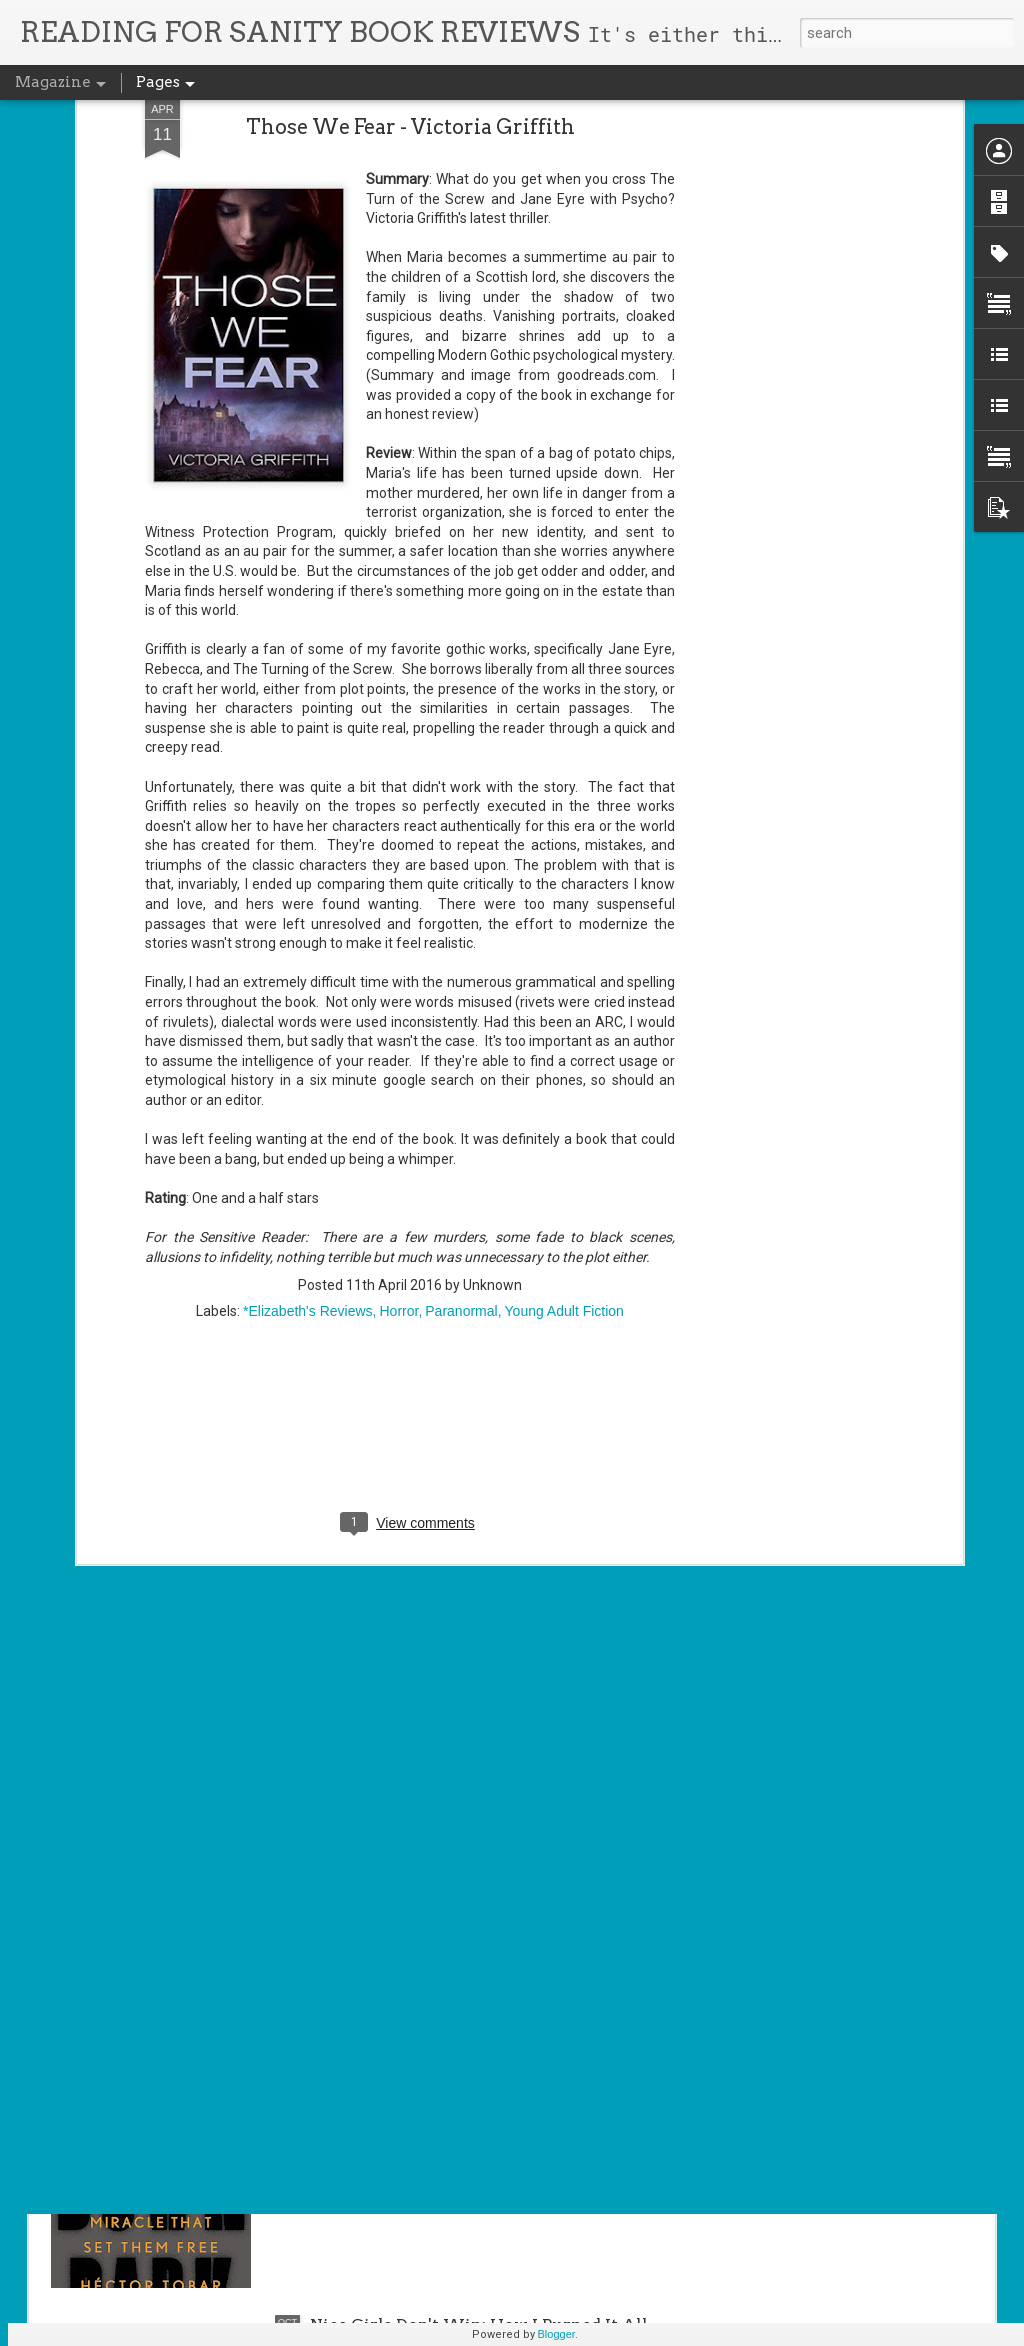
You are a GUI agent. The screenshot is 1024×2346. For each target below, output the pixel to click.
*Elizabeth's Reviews (308, 1107)
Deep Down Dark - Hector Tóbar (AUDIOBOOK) (500, 2097)
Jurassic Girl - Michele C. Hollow (443, 1870)
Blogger (557, 2334)
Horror (398, 1107)
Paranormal (461, 1107)
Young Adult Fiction (564, 1107)
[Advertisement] (410, 1236)
